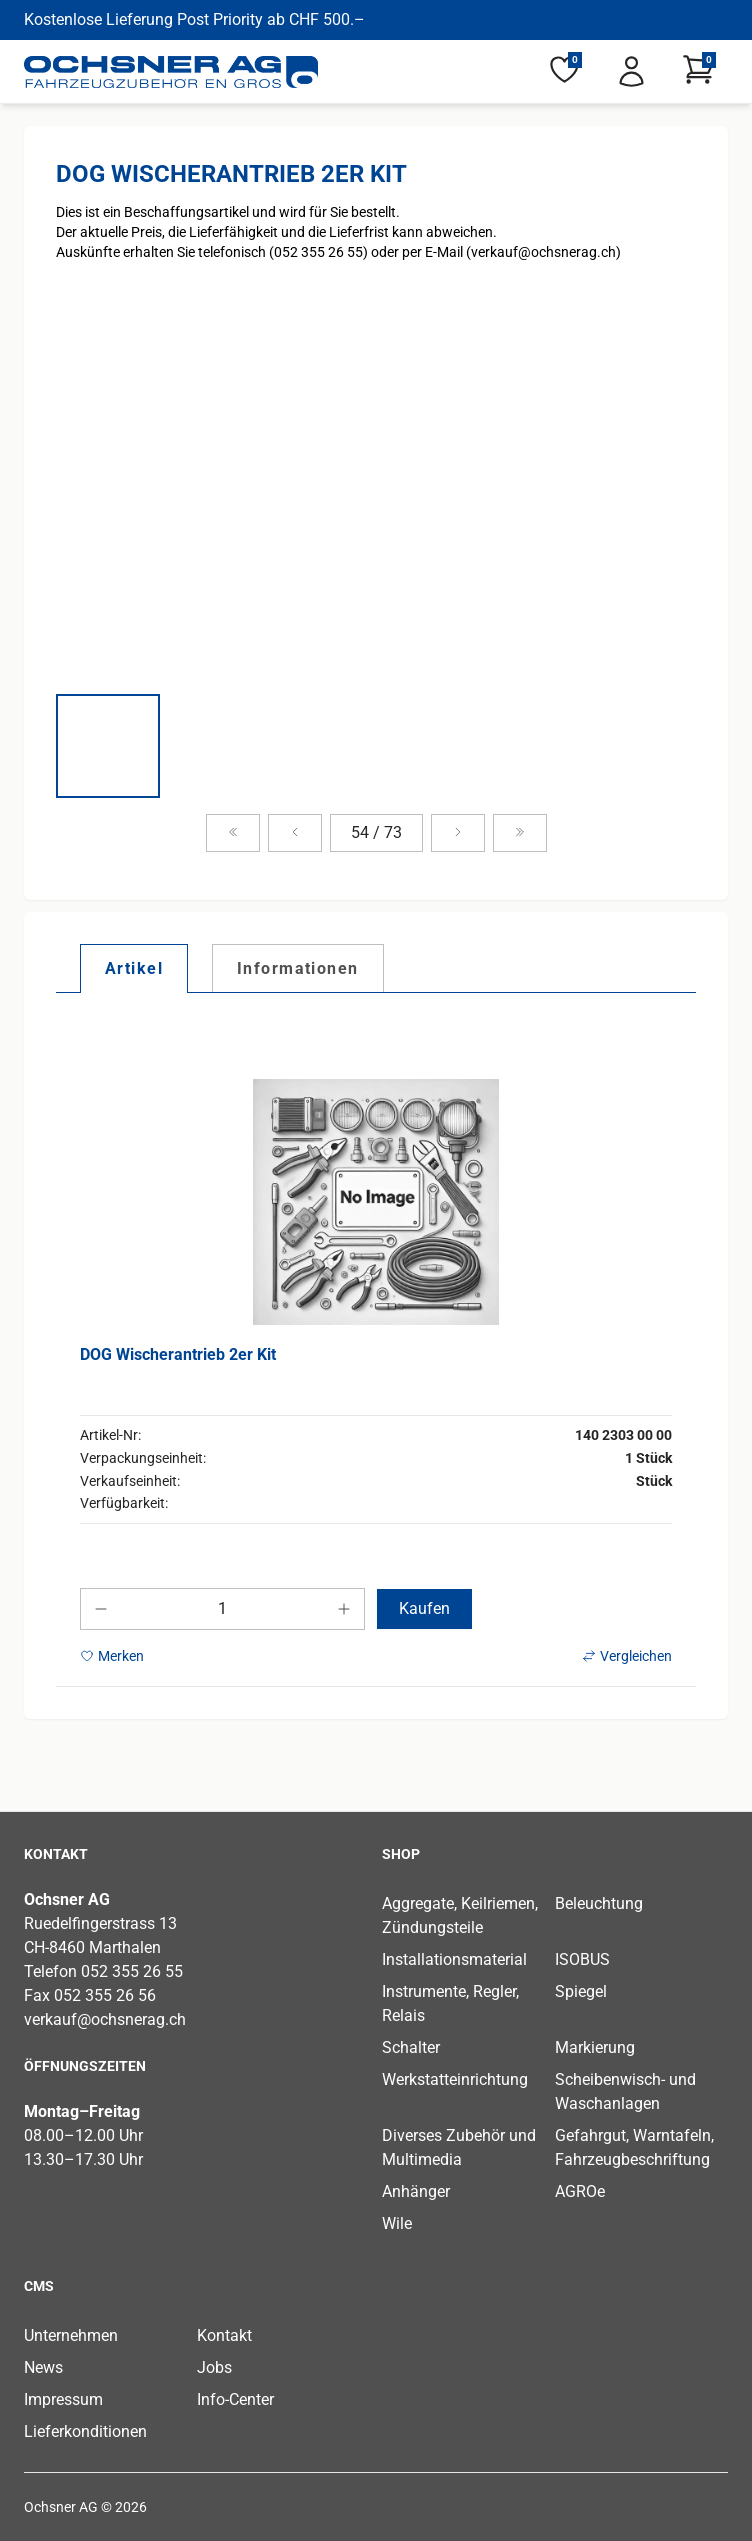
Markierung (595, 2047)
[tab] (134, 968)
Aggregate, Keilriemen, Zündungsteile (460, 1915)
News (43, 2367)
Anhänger (416, 2191)
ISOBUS (582, 1959)
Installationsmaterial (454, 1959)
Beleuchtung (599, 1903)
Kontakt (224, 2335)
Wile (397, 2223)
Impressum (63, 2399)
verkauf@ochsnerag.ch (105, 2019)
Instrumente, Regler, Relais (450, 2003)
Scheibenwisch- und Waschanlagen (625, 2091)
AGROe (580, 2191)
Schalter (411, 2047)
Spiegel (581, 1991)
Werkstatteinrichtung (455, 2079)
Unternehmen (71, 2335)
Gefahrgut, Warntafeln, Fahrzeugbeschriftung (634, 2147)
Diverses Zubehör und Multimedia (459, 2147)
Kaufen (424, 1608)
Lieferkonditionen (85, 2431)
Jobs (214, 2367)
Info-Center (235, 2399)
